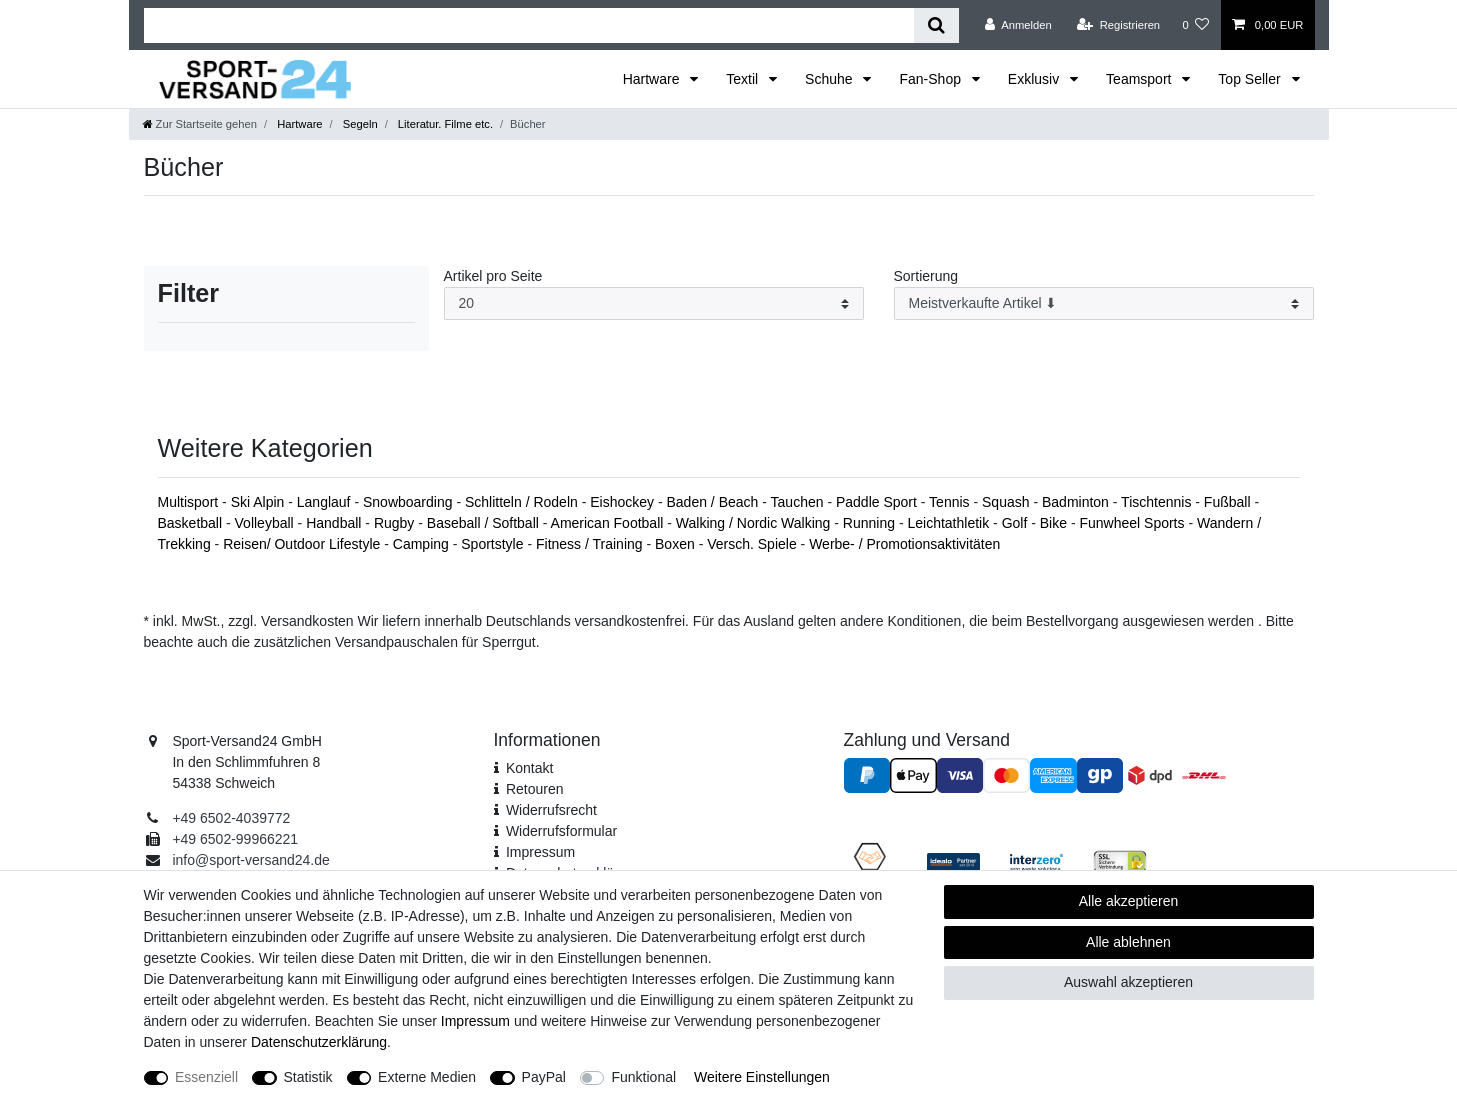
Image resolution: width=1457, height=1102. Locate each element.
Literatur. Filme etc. (444, 124)
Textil (744, 79)
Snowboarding (409, 502)
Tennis (951, 502)
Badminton (1077, 502)
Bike (1055, 523)
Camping (423, 544)
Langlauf (326, 502)
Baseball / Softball (485, 523)
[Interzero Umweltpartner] (1036, 861)
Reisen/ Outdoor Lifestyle (303, 544)
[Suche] (936, 25)
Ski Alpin (260, 502)
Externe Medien (427, 1077)
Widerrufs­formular (561, 831)
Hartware (653, 79)
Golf (1017, 523)
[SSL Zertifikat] (1119, 860)
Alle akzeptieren (1129, 901)
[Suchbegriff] (529, 25)
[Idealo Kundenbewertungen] (953, 861)
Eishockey (624, 502)
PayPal (544, 1077)
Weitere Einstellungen (762, 1077)
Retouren (535, 789)
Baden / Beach (715, 502)
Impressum (540, 852)
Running (871, 523)
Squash (1007, 502)
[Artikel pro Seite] (654, 303)
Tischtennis (1158, 502)
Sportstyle (494, 544)
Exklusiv (1035, 79)
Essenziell (206, 1077)
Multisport (190, 502)
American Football (609, 523)
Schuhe (830, 79)
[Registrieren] (1118, 25)
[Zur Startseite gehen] (200, 124)
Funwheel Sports (1133, 523)
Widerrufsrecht (551, 810)
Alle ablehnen (1128, 942)
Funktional (643, 1077)
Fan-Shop (931, 79)
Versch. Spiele (753, 544)
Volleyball (266, 523)
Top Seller (1251, 79)
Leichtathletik (950, 523)
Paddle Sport (878, 502)
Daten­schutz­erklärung (319, 1042)
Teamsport (1140, 79)
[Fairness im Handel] (870, 860)
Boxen (677, 544)
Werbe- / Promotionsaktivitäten (904, 544)
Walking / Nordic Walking (755, 523)
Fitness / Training (591, 544)
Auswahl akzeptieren (1128, 982)
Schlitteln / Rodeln (523, 502)
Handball (335, 523)
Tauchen (799, 502)
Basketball (192, 523)
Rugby (396, 523)
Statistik (308, 1077)
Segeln (359, 124)
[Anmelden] (1018, 25)
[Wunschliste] (1195, 25)
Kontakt (529, 768)
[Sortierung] (1104, 303)
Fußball (1229, 502)
